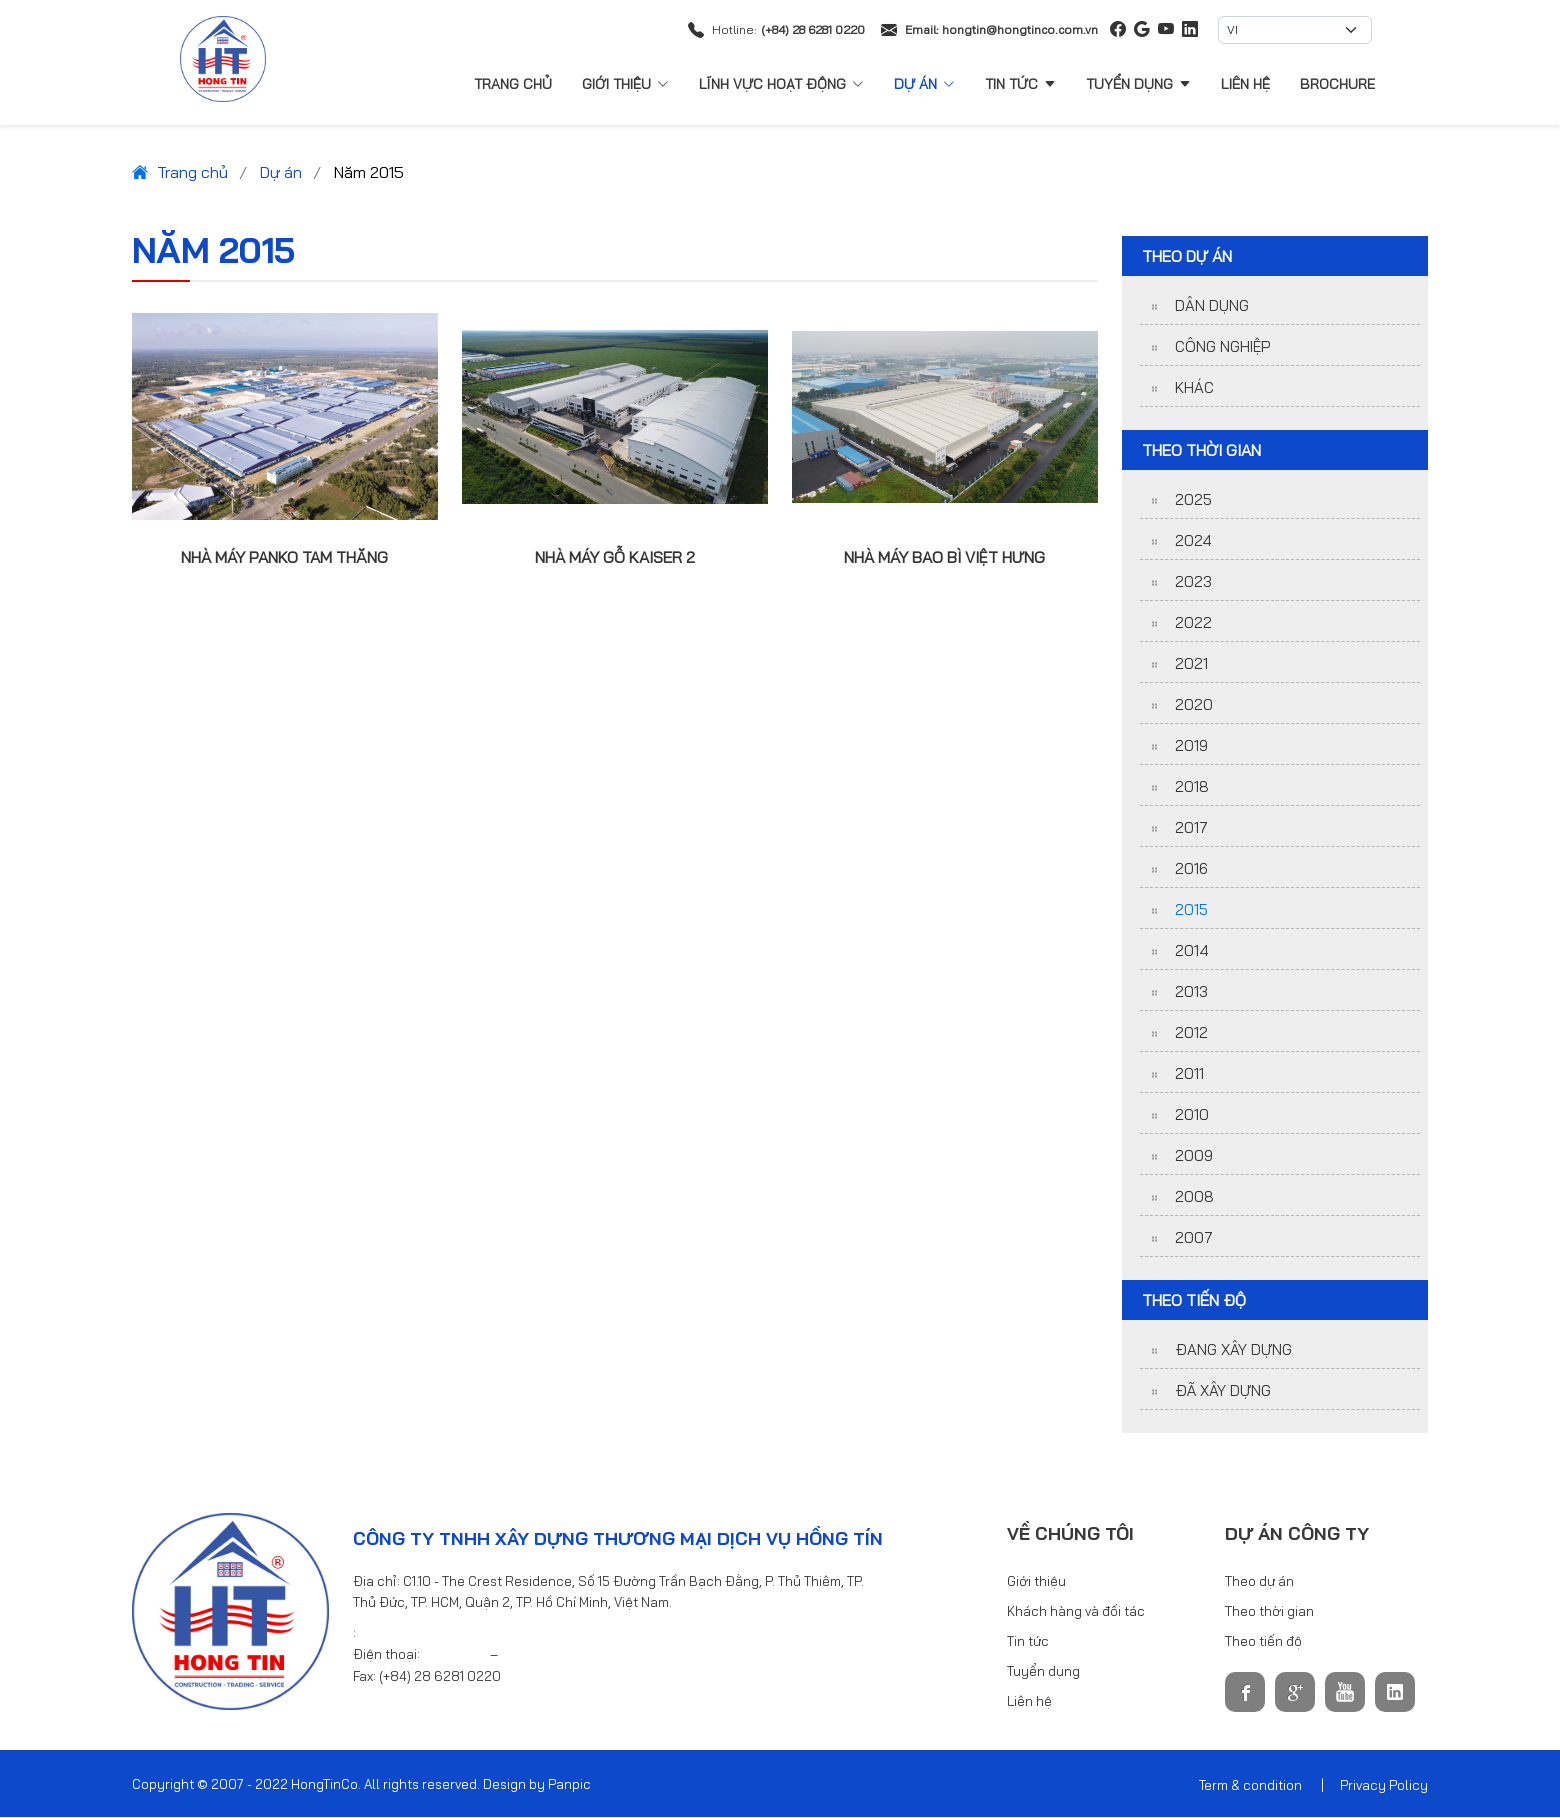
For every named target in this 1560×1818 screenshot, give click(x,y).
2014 (1192, 951)
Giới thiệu (625, 84)
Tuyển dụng (1138, 84)
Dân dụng (1212, 306)
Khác (1194, 388)
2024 (1193, 541)
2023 (1193, 582)
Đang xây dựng (1233, 1350)
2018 (1192, 787)
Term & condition (1250, 1786)
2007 (1194, 1238)
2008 (1194, 1197)
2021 (1191, 664)
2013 (1191, 992)
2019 (1191, 746)
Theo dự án (1259, 1582)
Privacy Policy (1384, 1786)
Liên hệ (1245, 84)
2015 (1191, 910)
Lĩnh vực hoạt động (781, 84)
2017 (1191, 828)
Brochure (1337, 84)
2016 (1191, 869)
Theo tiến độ (1263, 1642)
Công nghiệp (1222, 347)
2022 (1193, 623)
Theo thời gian (1269, 1612)
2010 (1192, 1115)
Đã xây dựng (1223, 1391)
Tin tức (1020, 84)
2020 (1194, 705)
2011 (1189, 1074)
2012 (1191, 1033)
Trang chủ (513, 84)
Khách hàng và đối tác (1076, 1612)
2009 (1194, 1156)
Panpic (569, 1785)
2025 (1193, 500)
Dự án (924, 84)
